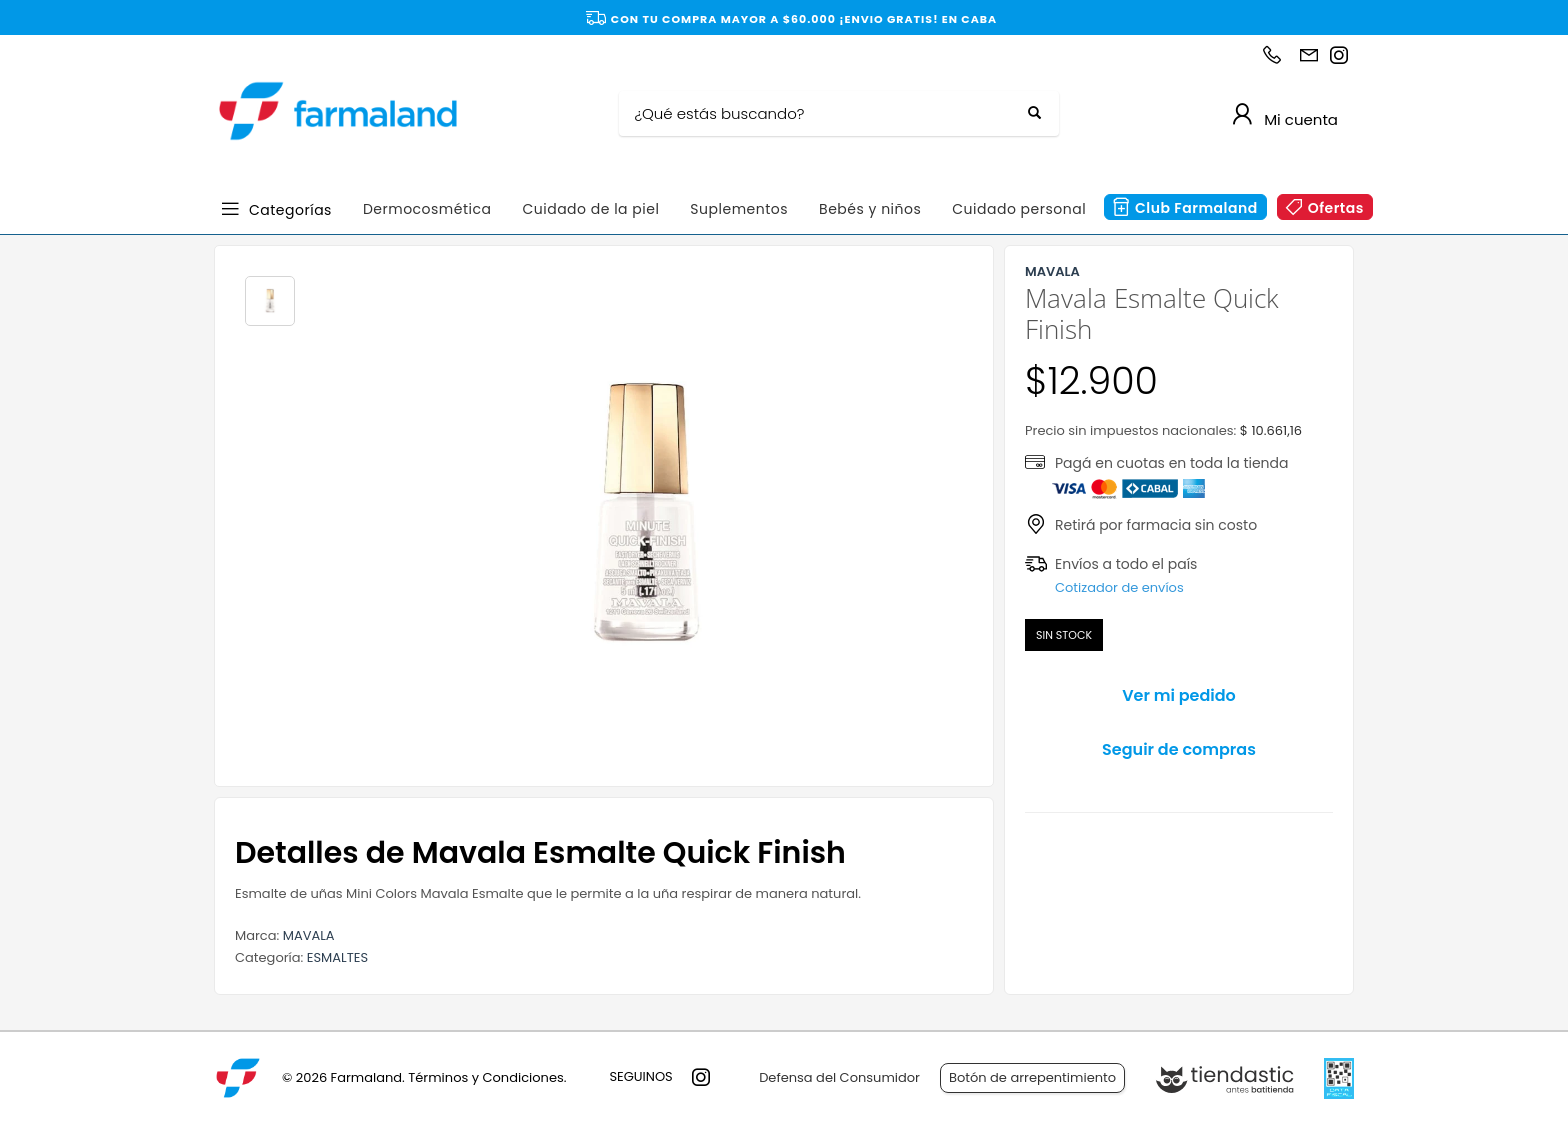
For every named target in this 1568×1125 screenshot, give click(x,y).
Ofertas (1336, 208)
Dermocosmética (427, 209)
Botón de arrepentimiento (1032, 1077)
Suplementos (739, 209)
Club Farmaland (1196, 208)
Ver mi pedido (1179, 695)
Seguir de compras (1179, 749)
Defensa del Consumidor (839, 1077)
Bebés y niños (870, 209)
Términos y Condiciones (485, 1077)
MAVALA (309, 935)
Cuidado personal (1019, 209)
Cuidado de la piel (590, 209)
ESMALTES (337, 957)
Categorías (290, 208)
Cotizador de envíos (1119, 587)
